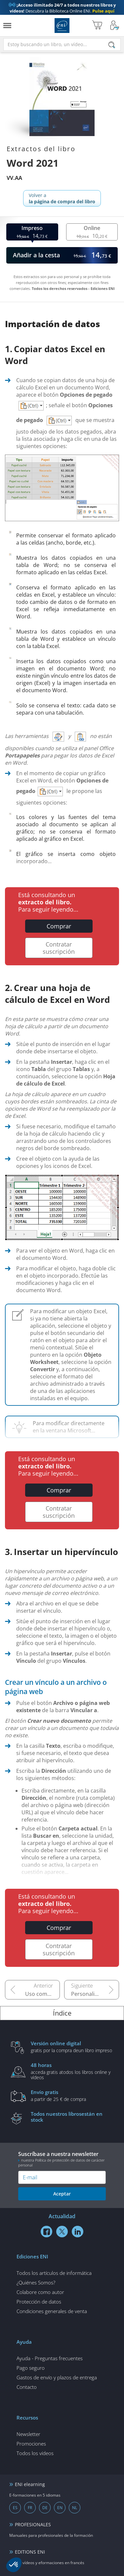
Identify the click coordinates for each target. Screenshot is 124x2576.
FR (30, 2507)
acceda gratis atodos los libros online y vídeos (72, 2071)
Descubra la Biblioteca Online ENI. (62, 8)
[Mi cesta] (97, 25)
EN (59, 2507)
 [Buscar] (112, 45)
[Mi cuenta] (115, 25)
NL (74, 2507)
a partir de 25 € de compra (72, 2095)
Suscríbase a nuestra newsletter (62, 2158)
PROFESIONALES (33, 2524)
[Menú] (7, 25)
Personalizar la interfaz (95, 1993)
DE (45, 2507)
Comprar (59, 926)
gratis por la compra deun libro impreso (72, 2046)
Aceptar (62, 2194)
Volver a (62, 198)
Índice (62, 2013)
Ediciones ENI (62, 25)
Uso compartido (42, 1993)
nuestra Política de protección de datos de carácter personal (61, 2162)
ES (15, 2507)
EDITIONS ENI (30, 2552)
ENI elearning (30, 2484)
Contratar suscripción (59, 947)
